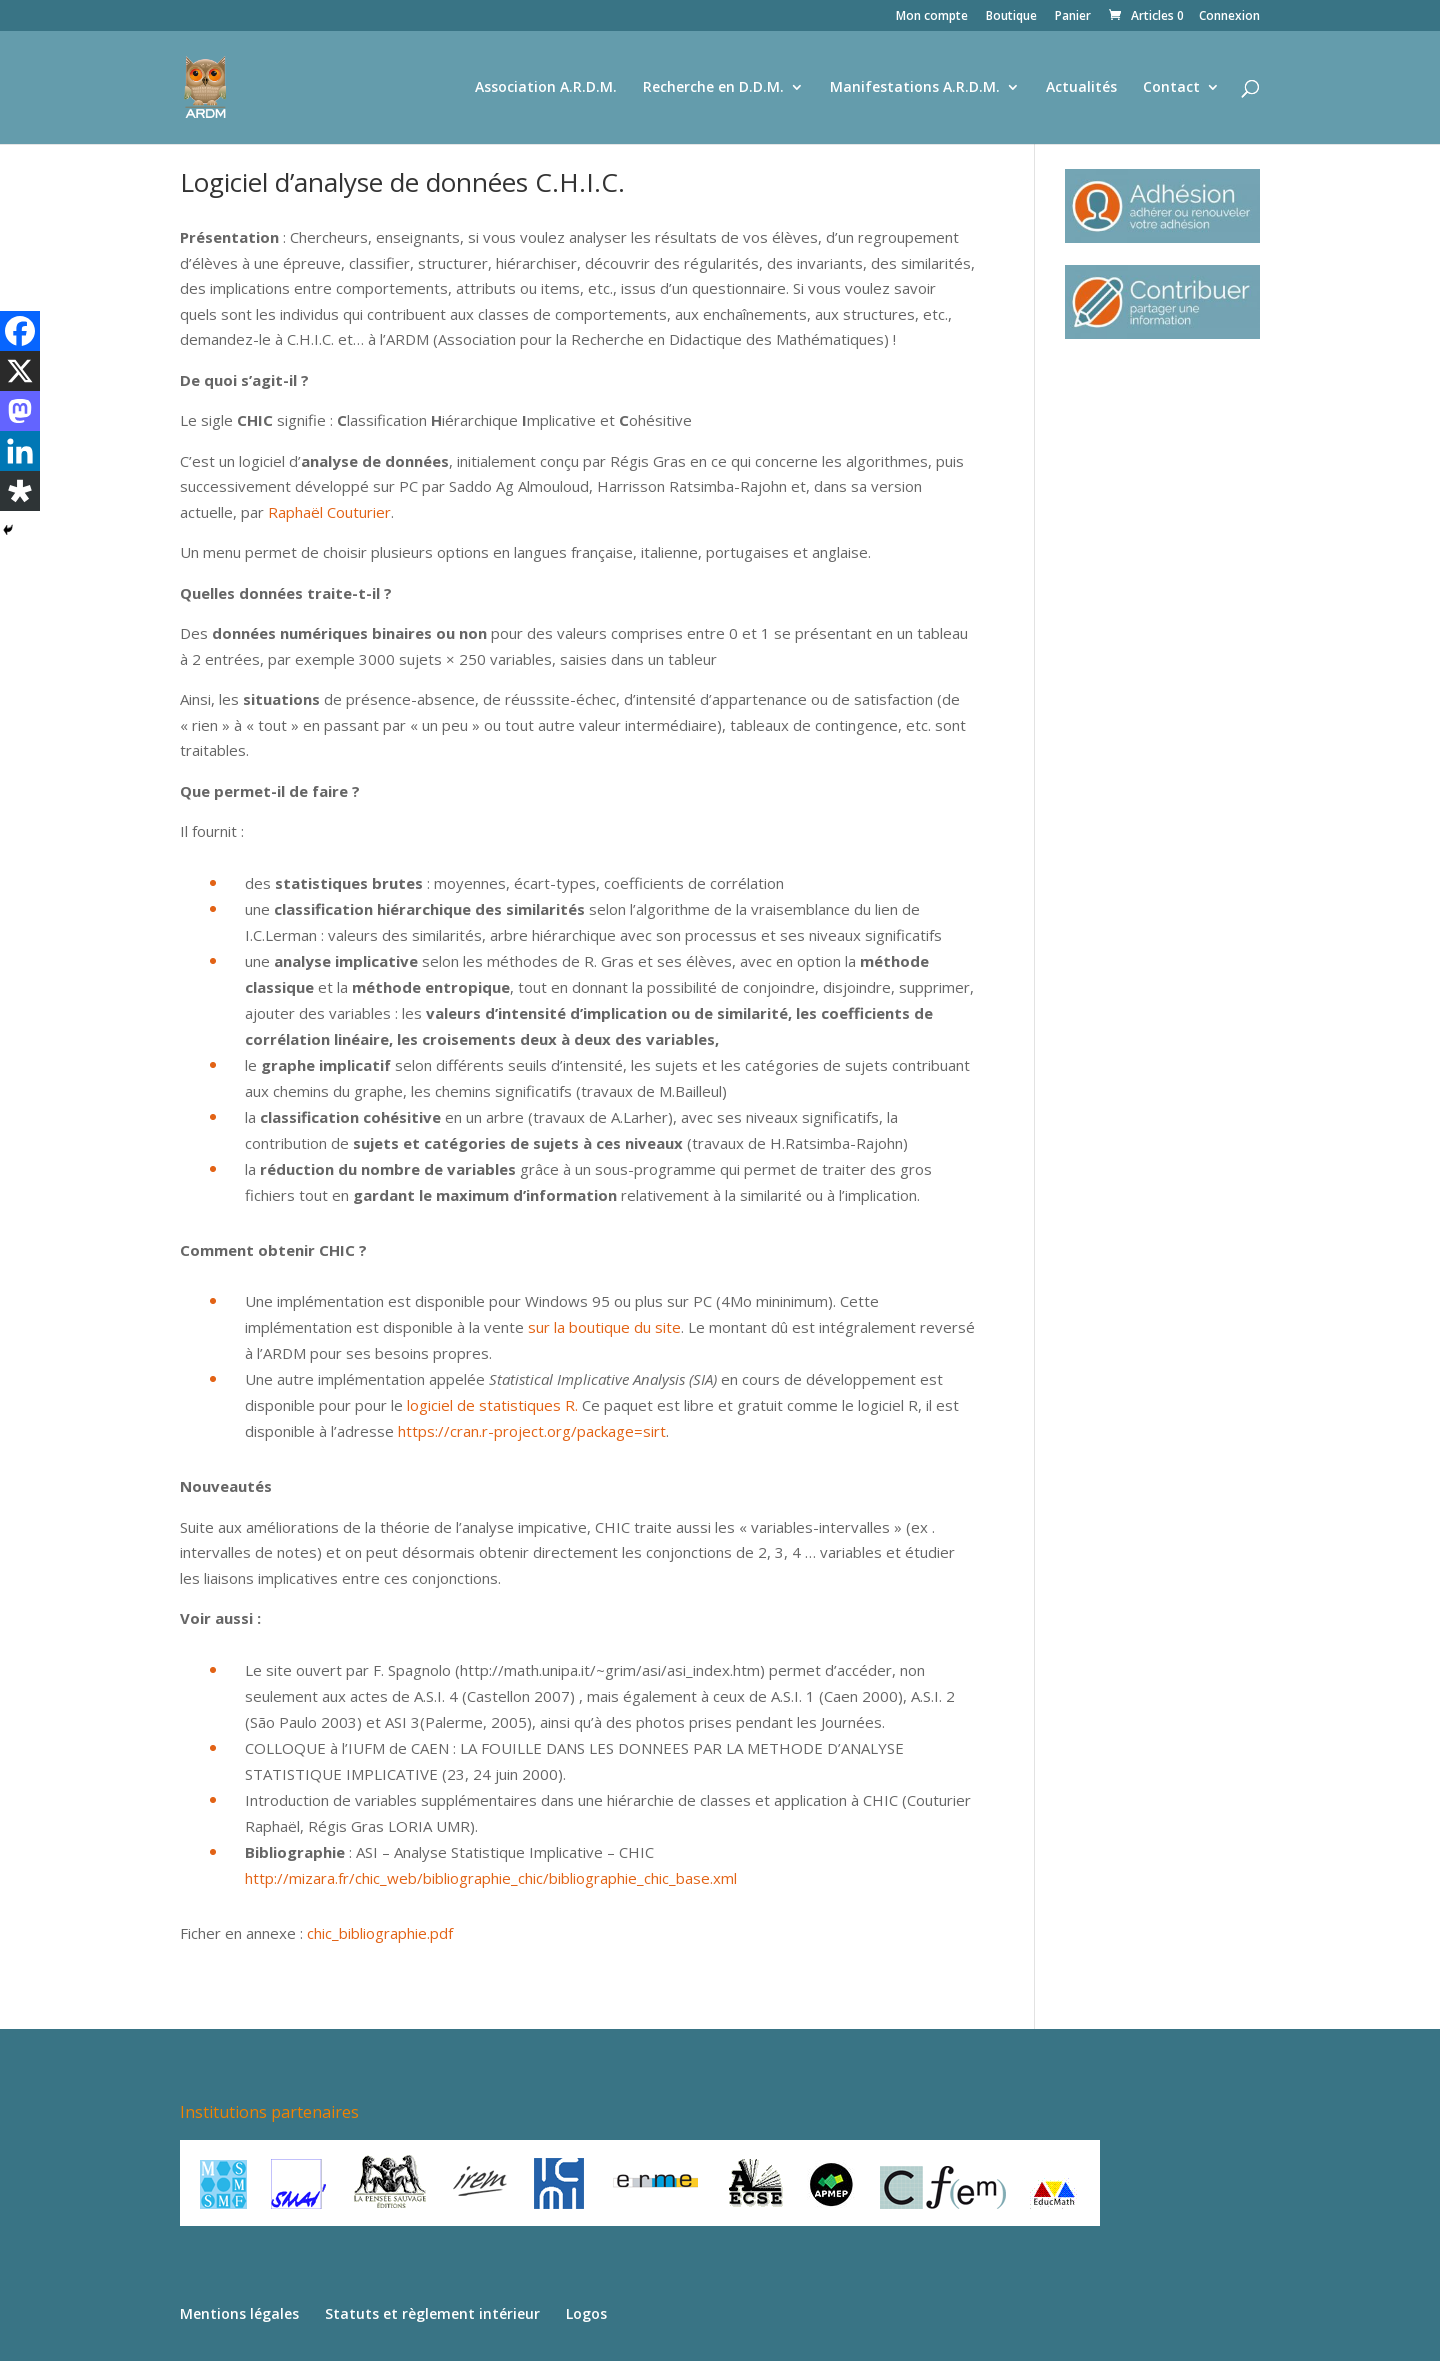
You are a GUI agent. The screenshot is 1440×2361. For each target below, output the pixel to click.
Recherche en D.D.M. (713, 88)
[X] (20, 371)
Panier (1073, 17)
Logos (586, 2313)
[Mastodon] (20, 411)
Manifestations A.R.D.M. (915, 88)
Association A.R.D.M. (546, 88)
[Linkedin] (20, 451)
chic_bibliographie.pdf (380, 1933)
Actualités (1081, 88)
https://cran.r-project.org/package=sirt (532, 1431)
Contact (1171, 88)
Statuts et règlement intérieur (432, 2313)
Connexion (1229, 17)
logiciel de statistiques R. (492, 1405)
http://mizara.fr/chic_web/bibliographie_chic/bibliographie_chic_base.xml (491, 1878)
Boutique (1011, 17)
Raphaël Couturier (329, 512)
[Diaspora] (20, 491)
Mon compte (932, 17)
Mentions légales (239, 2313)
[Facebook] (20, 331)
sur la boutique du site (604, 1327)
